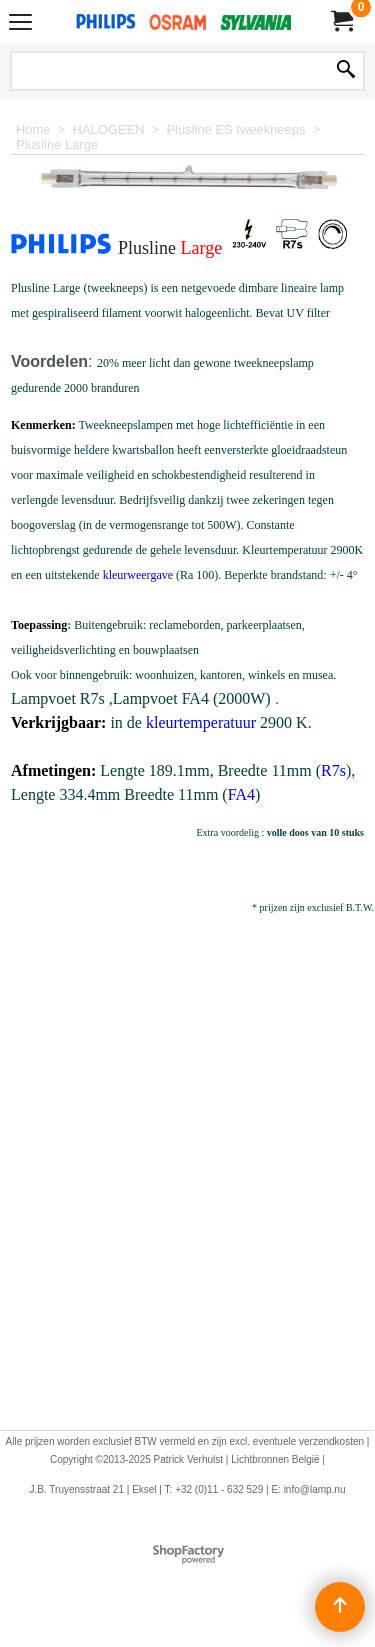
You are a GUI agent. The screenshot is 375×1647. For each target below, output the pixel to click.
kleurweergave (138, 575)
